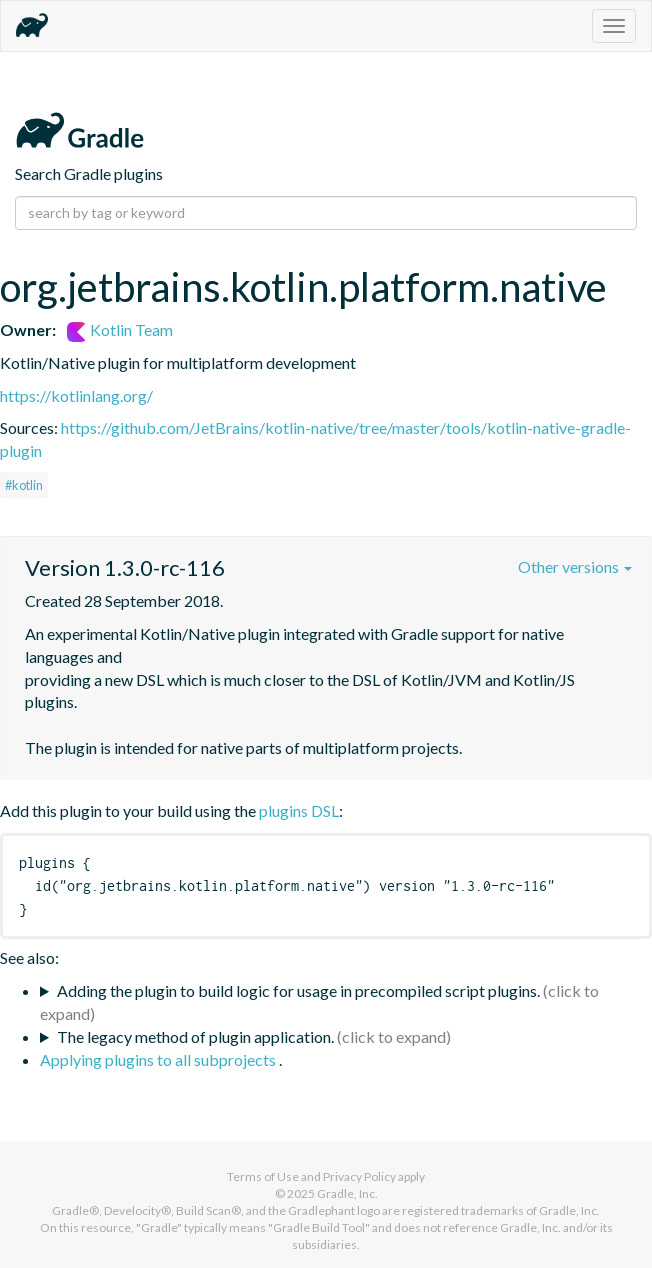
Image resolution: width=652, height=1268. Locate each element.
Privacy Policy (359, 1176)
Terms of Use (263, 1176)
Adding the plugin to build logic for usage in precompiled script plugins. (298, 990)
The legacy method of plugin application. (195, 1036)
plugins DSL (299, 810)
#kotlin (24, 485)
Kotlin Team (120, 329)
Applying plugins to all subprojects (159, 1059)
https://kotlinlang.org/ (76, 395)
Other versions (575, 566)
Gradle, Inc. (347, 1193)
